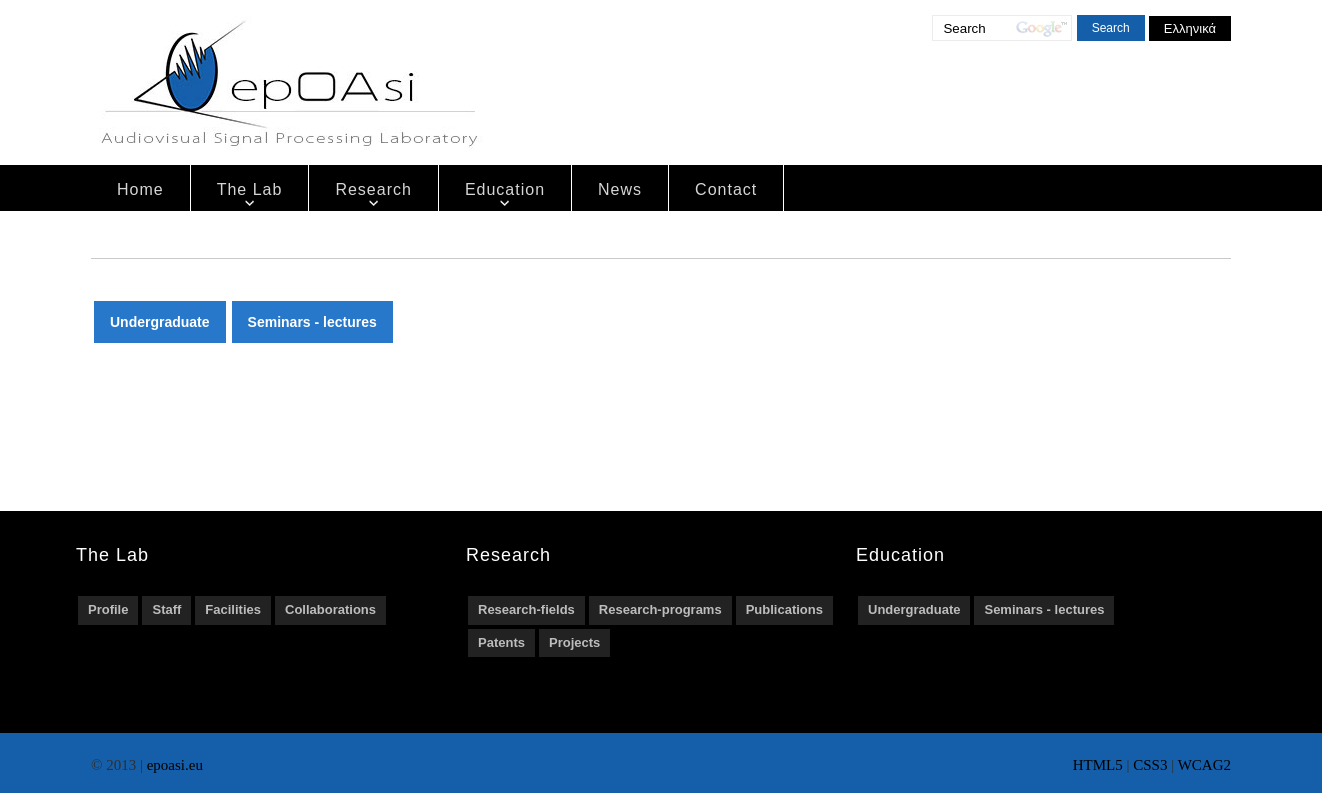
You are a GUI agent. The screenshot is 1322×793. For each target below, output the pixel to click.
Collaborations (330, 609)
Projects (574, 642)
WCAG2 (1204, 765)
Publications (784, 609)
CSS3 (1150, 765)
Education (505, 189)
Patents (501, 642)
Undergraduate (160, 322)
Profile (108, 609)
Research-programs (660, 609)
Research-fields (526, 609)
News (620, 189)
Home (140, 189)
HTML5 (1098, 765)
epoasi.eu (175, 765)
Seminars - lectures (312, 322)
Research (373, 189)
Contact (726, 189)
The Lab (250, 189)
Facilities (233, 609)
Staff (166, 609)
